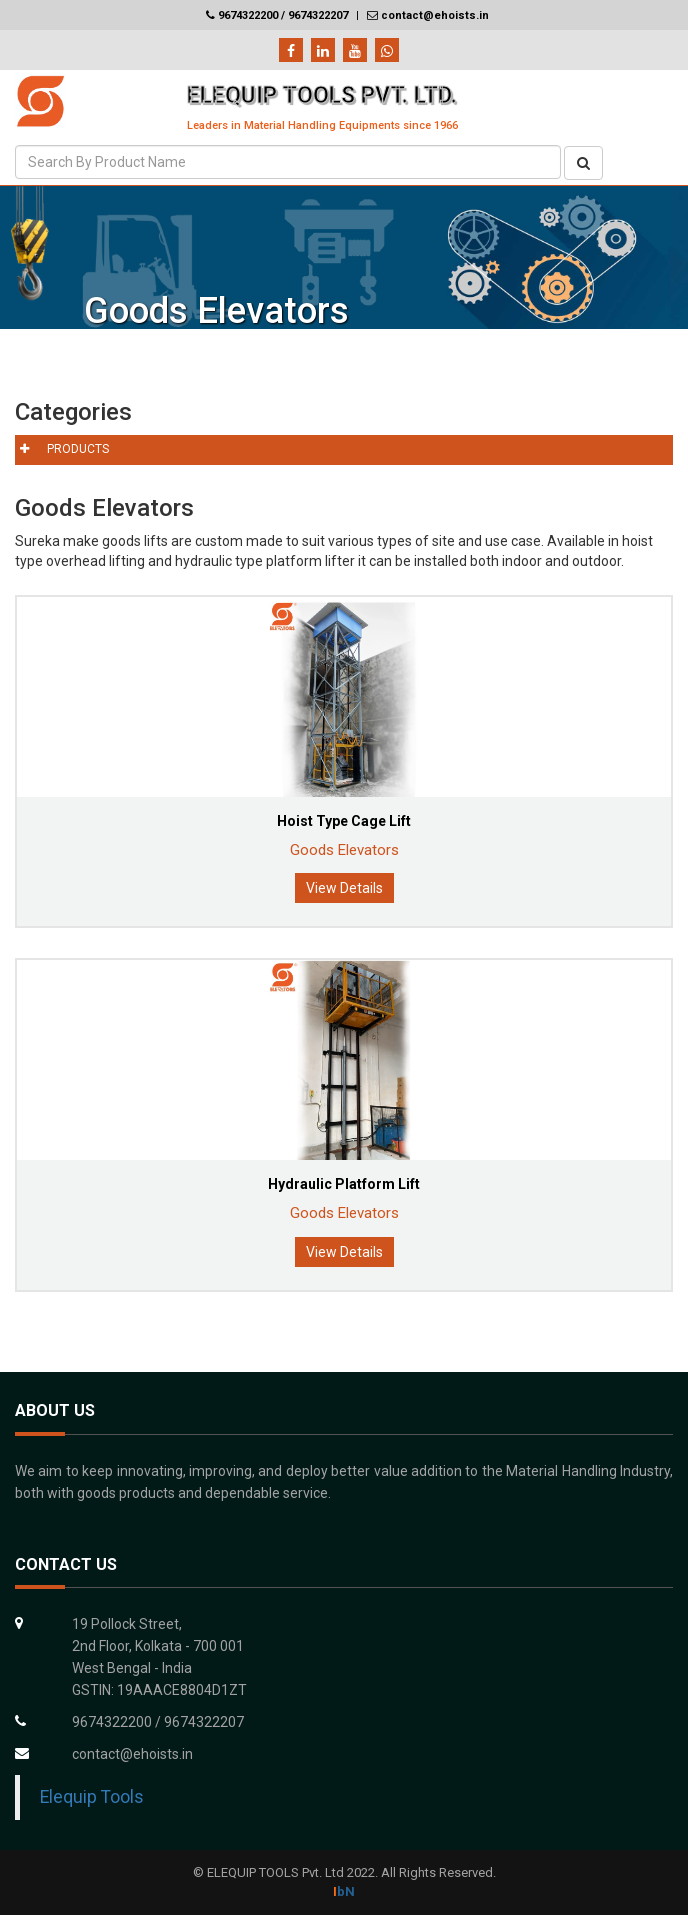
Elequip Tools (92, 1797)
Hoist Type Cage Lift (344, 821)
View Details (344, 888)
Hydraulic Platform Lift (344, 1184)
